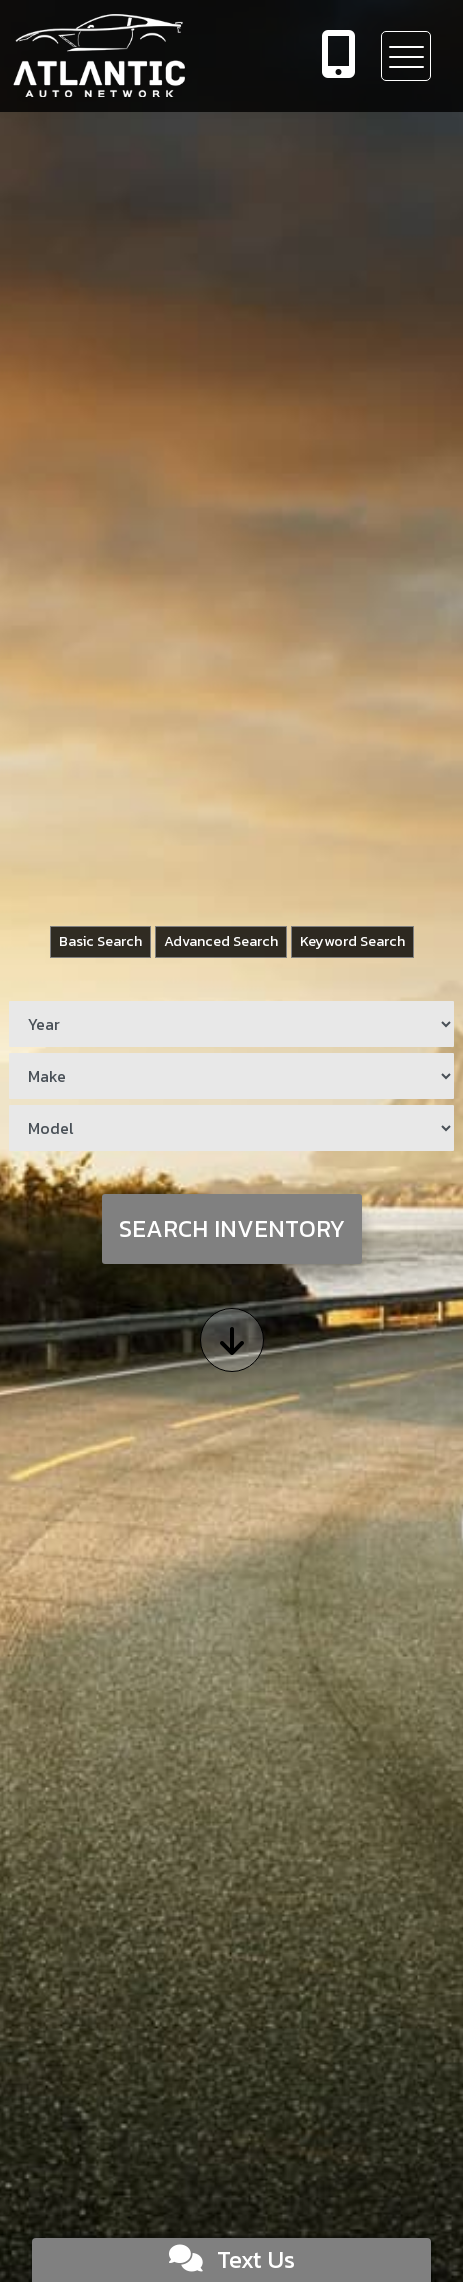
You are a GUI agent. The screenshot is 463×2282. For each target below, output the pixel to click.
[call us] (339, 56)
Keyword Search (352, 941)
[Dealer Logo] (144, 56)
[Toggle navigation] (406, 56)
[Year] (231, 1024)
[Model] (231, 1128)
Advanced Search (221, 941)
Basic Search (100, 941)
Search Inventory (232, 1228)
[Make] (231, 1076)
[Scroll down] (232, 1340)
